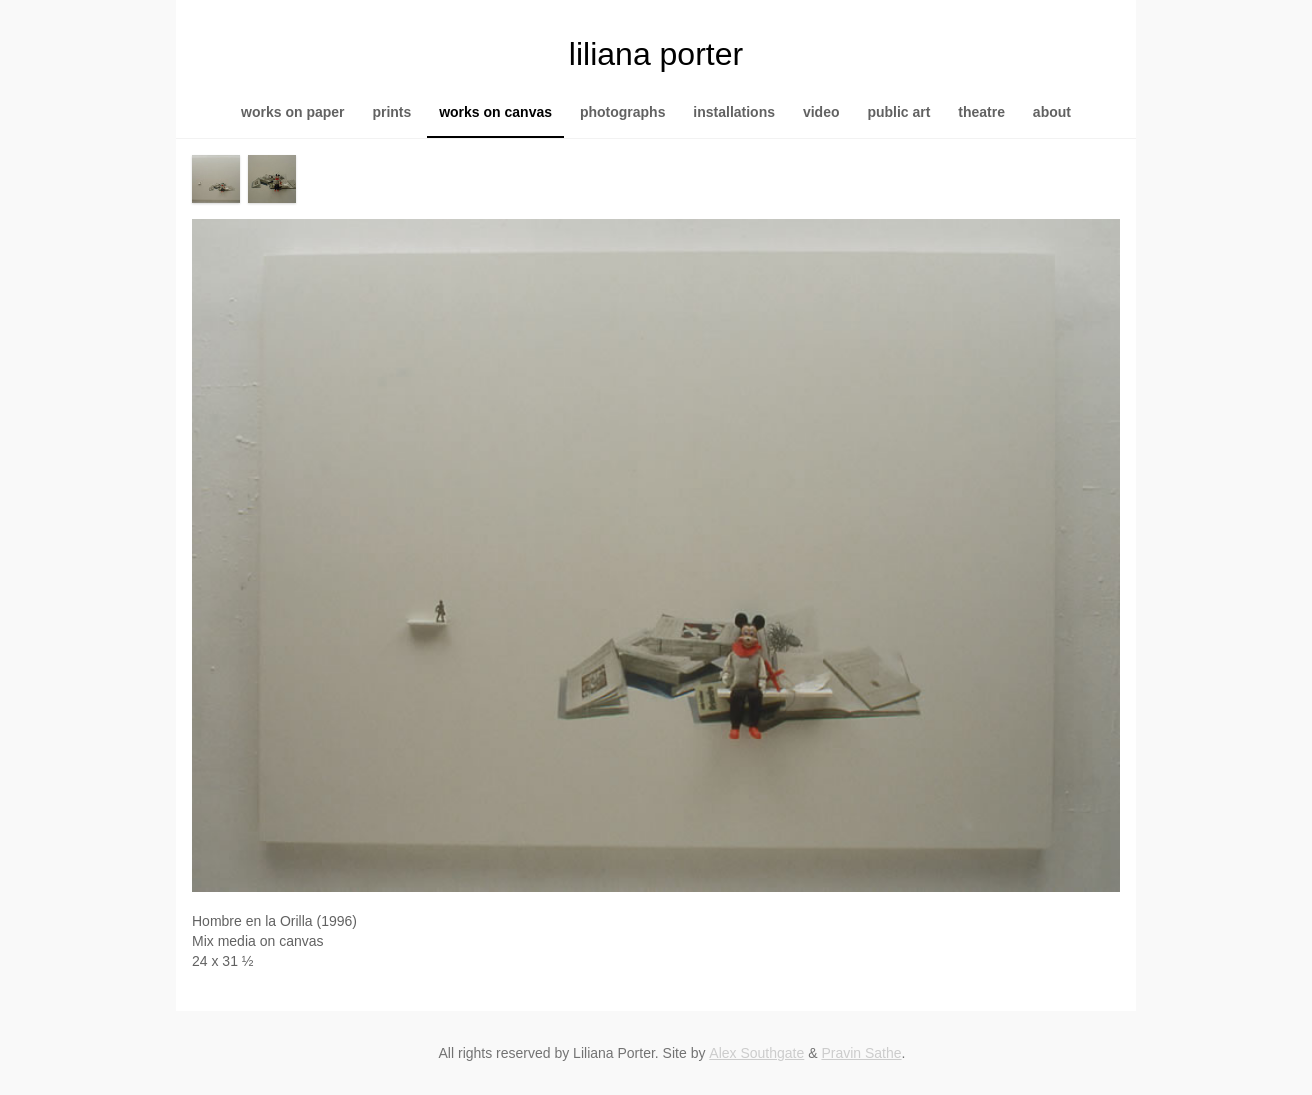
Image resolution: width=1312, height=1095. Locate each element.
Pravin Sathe (861, 1053)
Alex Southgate (756, 1053)
